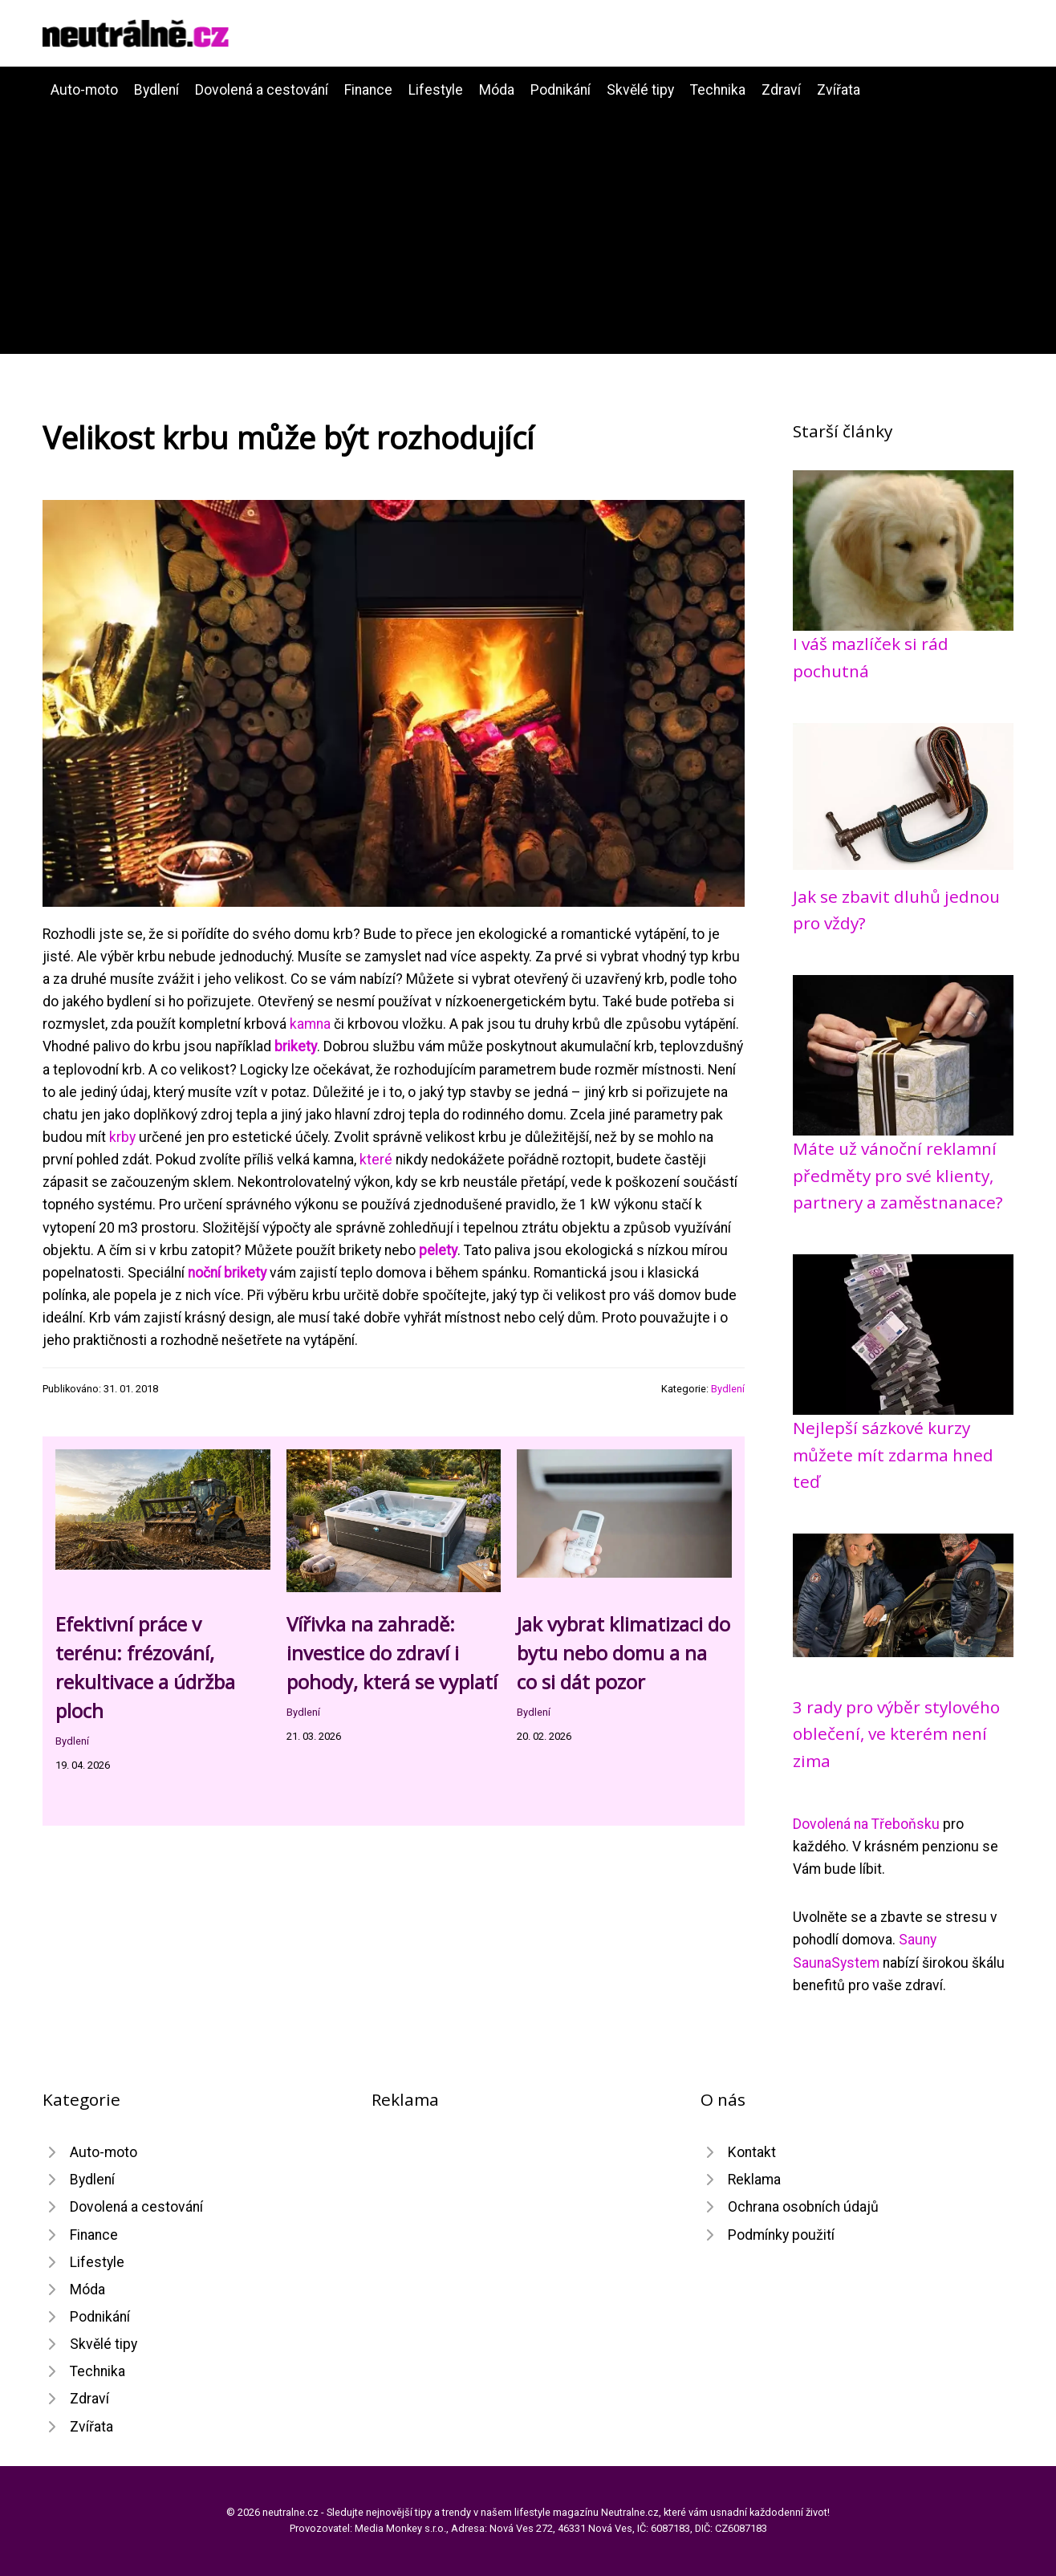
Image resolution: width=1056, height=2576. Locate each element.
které (375, 1160)
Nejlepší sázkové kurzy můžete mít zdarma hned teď (893, 1454)
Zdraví (781, 90)
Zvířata (838, 90)
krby (122, 1137)
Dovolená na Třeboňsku (866, 1824)
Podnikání (560, 90)
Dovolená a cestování (261, 90)
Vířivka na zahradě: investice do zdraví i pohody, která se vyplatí (392, 1653)
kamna (310, 1024)
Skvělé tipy (640, 90)
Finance (368, 90)
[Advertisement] (528, 221)
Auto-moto (84, 90)
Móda (496, 90)
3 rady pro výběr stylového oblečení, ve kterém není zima (896, 1734)
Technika (717, 90)
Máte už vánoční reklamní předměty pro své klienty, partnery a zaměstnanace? (898, 1175)
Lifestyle (435, 90)
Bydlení (156, 90)
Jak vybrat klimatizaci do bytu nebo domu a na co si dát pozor (623, 1653)
